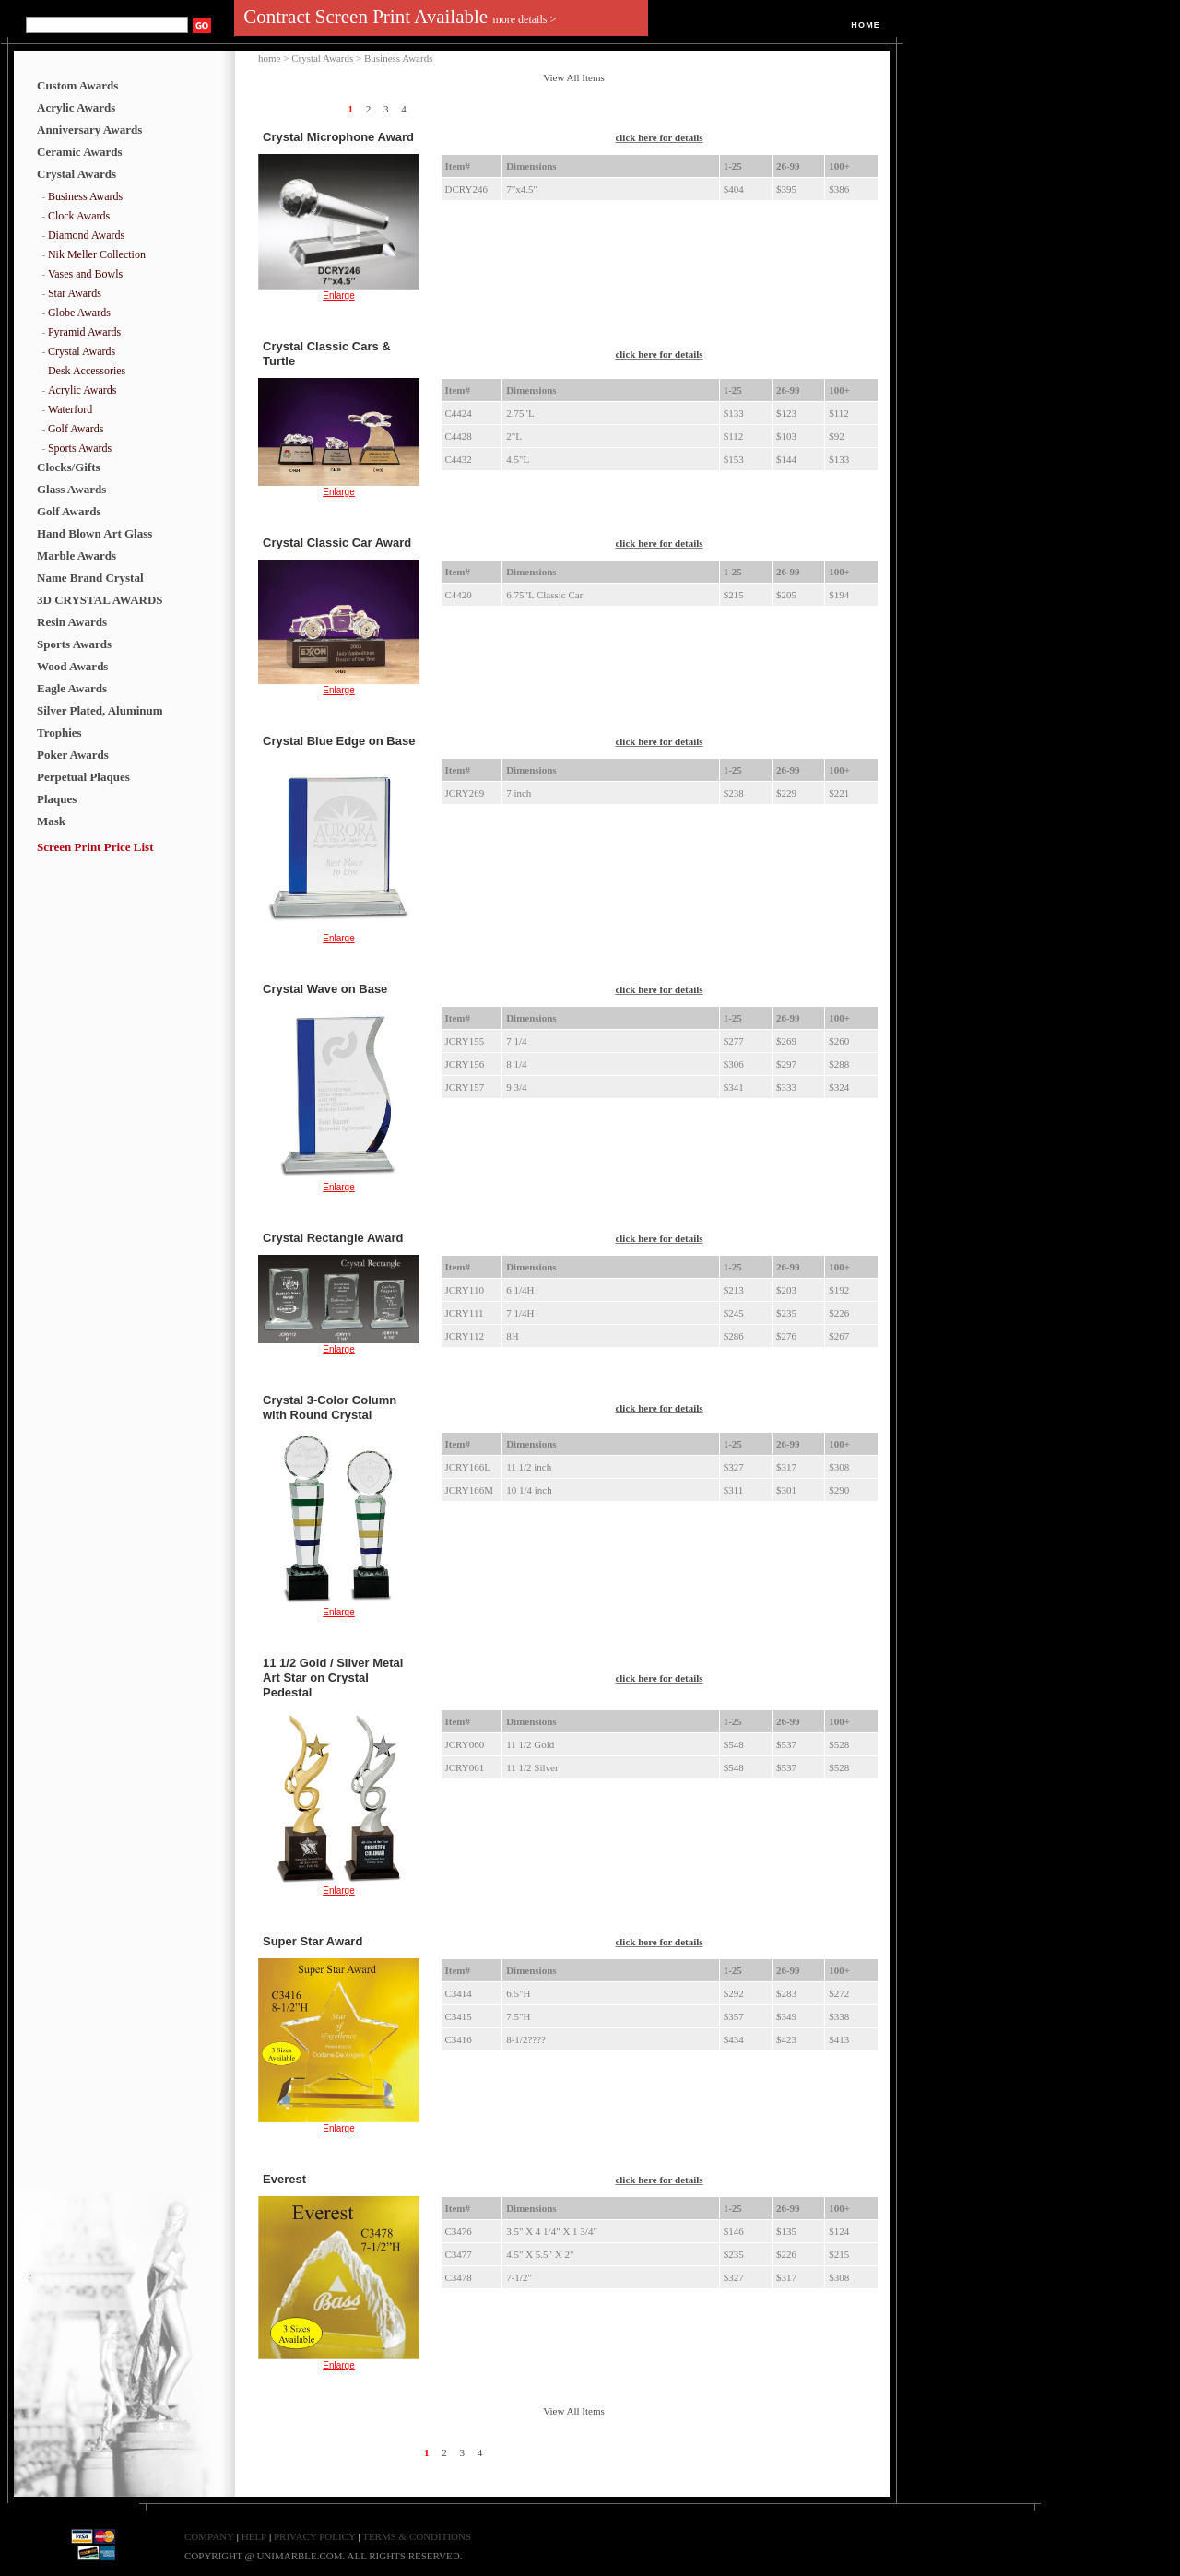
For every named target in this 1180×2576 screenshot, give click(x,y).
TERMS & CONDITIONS (416, 2536)
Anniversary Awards (89, 129)
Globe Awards (79, 312)
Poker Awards (73, 755)
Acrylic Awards (76, 107)
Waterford (70, 409)
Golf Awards (76, 428)
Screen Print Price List (95, 847)
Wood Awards (72, 666)
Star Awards (74, 293)
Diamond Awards (86, 235)
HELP (254, 2536)
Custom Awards (77, 85)
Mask (51, 821)
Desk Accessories (86, 370)
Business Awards (85, 196)
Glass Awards (71, 489)
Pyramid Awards (84, 331)
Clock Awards (79, 215)
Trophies (59, 732)
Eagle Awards (72, 688)
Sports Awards (80, 448)
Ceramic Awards (80, 152)
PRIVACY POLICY (316, 2536)
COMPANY (209, 2536)
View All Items (574, 77)
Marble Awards (76, 555)
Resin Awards (72, 622)
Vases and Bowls (85, 273)
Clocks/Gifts (68, 467)
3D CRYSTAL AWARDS (100, 600)
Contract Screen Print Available (399, 17)
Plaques (57, 799)
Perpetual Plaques (83, 777)
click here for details (658, 137)
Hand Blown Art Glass (94, 533)
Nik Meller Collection (97, 254)
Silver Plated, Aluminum (100, 710)
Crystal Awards (76, 174)
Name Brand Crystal (90, 578)
